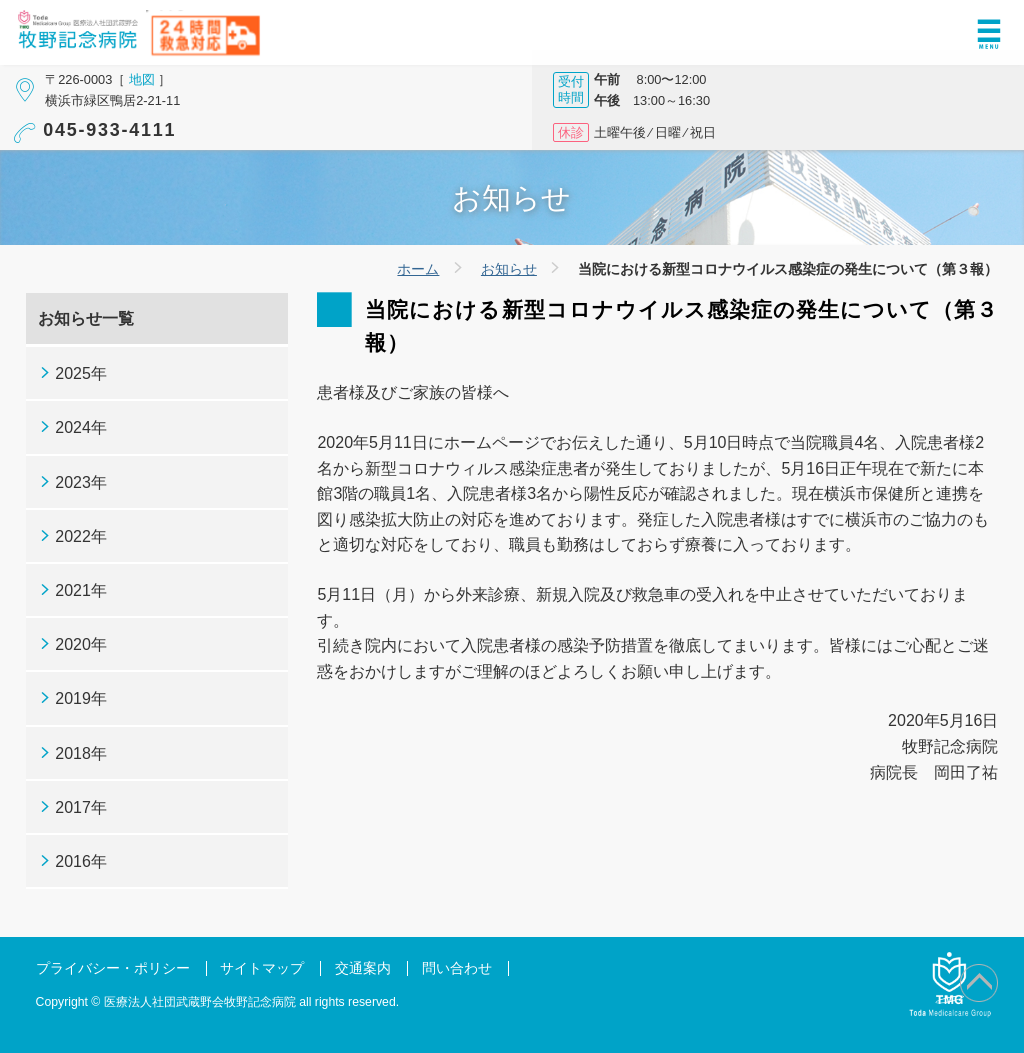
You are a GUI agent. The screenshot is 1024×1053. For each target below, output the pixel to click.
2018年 (81, 753)
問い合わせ (457, 968)
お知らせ (509, 269)
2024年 (81, 427)
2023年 (81, 482)
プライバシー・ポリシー (113, 968)
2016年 (81, 861)
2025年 (81, 373)
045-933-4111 (109, 130)
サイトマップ (262, 968)
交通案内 (363, 968)
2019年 (81, 698)
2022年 (81, 536)
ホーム (418, 269)
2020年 (81, 644)
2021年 (81, 590)
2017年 (81, 807)
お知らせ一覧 (86, 318)
